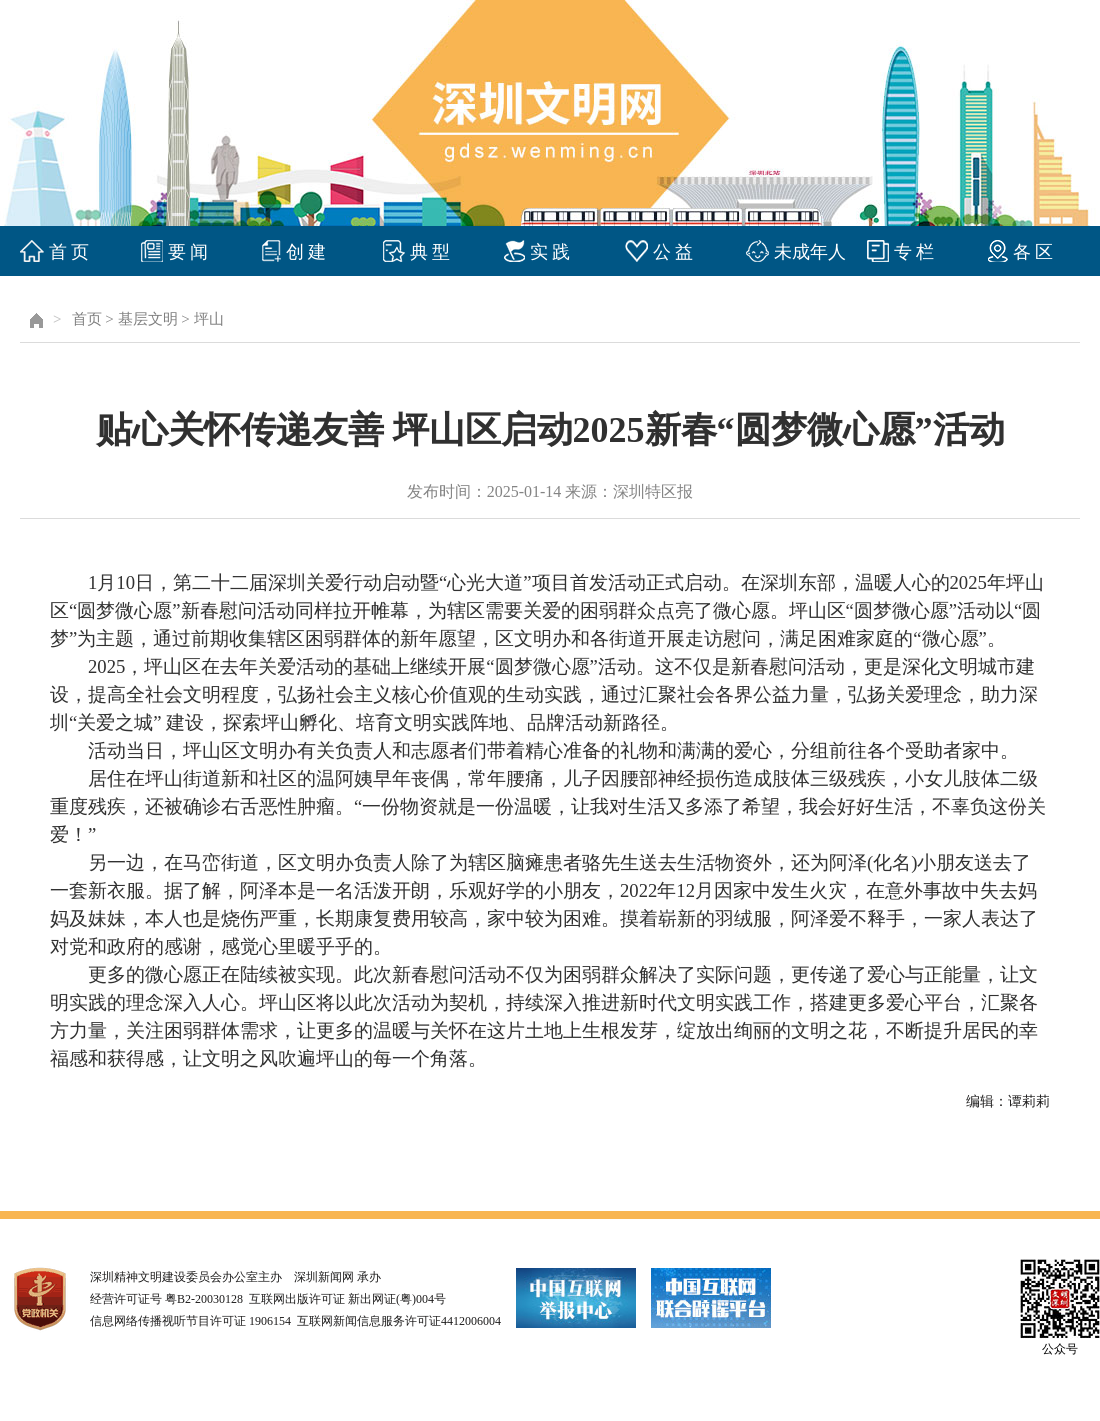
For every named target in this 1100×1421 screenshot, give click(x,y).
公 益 (673, 252)
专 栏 (914, 252)
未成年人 (810, 252)
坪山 (209, 319)
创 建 (306, 252)
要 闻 (188, 252)
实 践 (550, 252)
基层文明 (148, 319)
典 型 (430, 252)
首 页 (69, 252)
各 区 (1033, 252)
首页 (87, 319)
